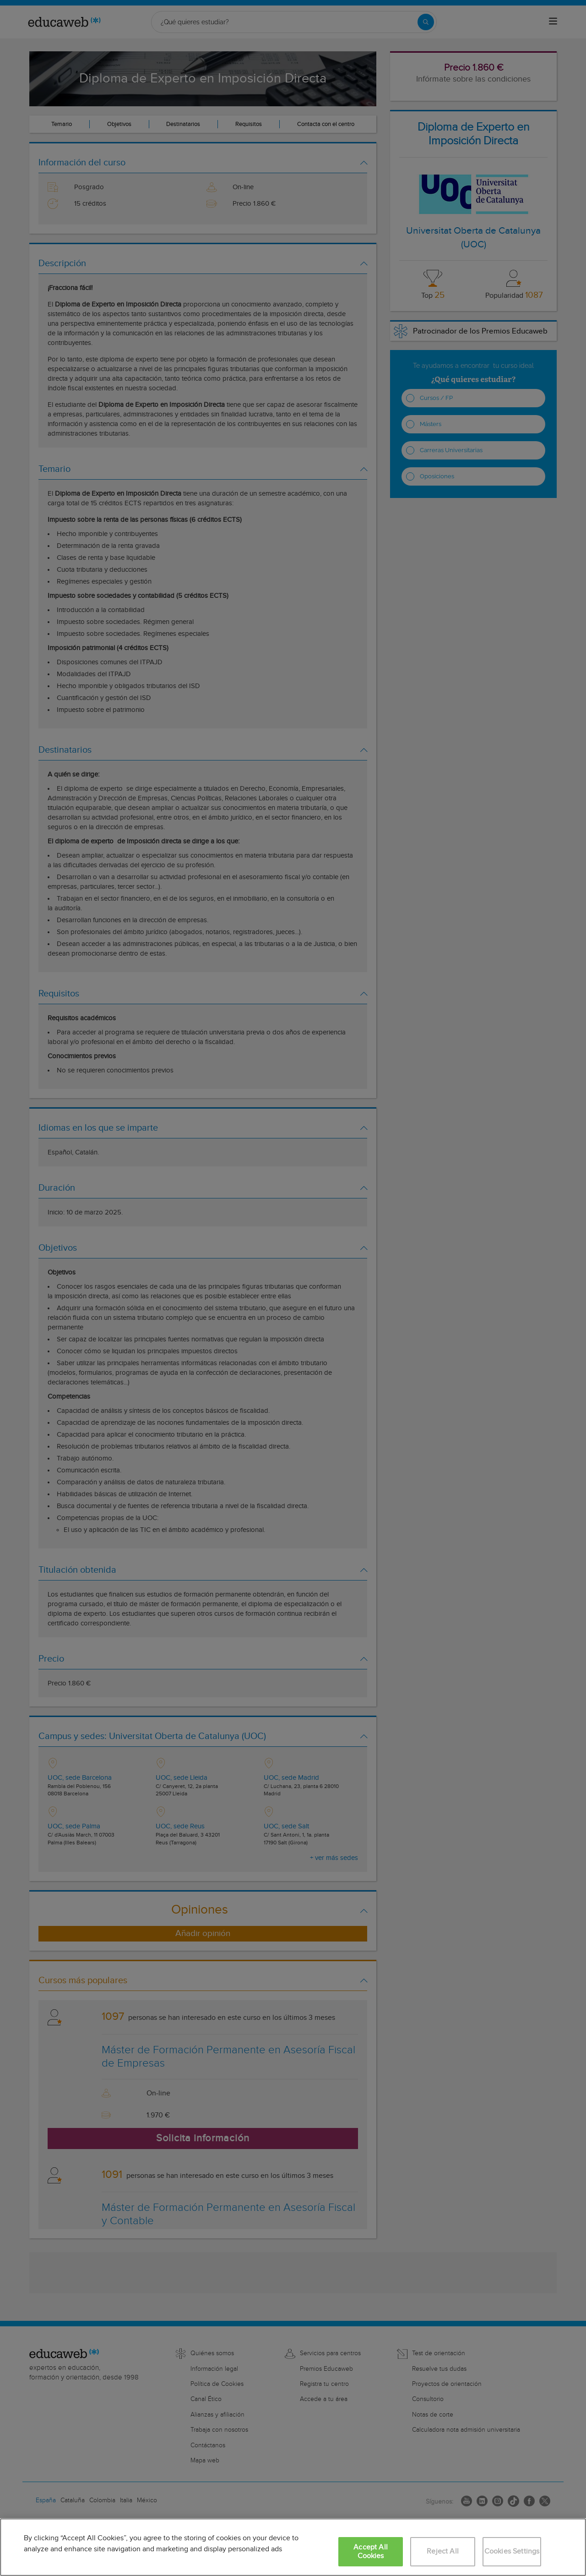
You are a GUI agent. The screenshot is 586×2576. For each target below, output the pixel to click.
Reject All (443, 2551)
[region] (293, 2547)
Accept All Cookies (370, 2551)
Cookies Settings (512, 2551)
